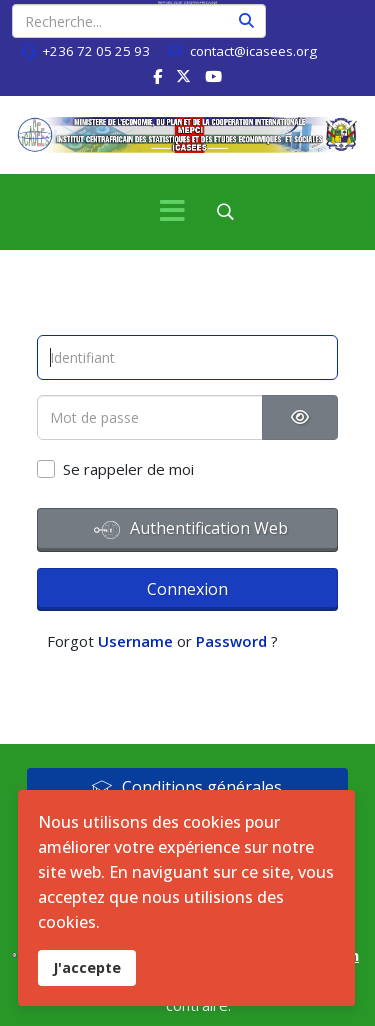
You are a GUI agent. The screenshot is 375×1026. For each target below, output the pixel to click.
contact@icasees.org (253, 51)
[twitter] (183, 76)
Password (231, 641)
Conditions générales (186, 787)
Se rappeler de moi (128, 469)
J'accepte (87, 967)
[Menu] (173, 212)
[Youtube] (213, 76)
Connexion (187, 589)
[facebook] (157, 76)
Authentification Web (191, 530)
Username (135, 641)
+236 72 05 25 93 (96, 51)
